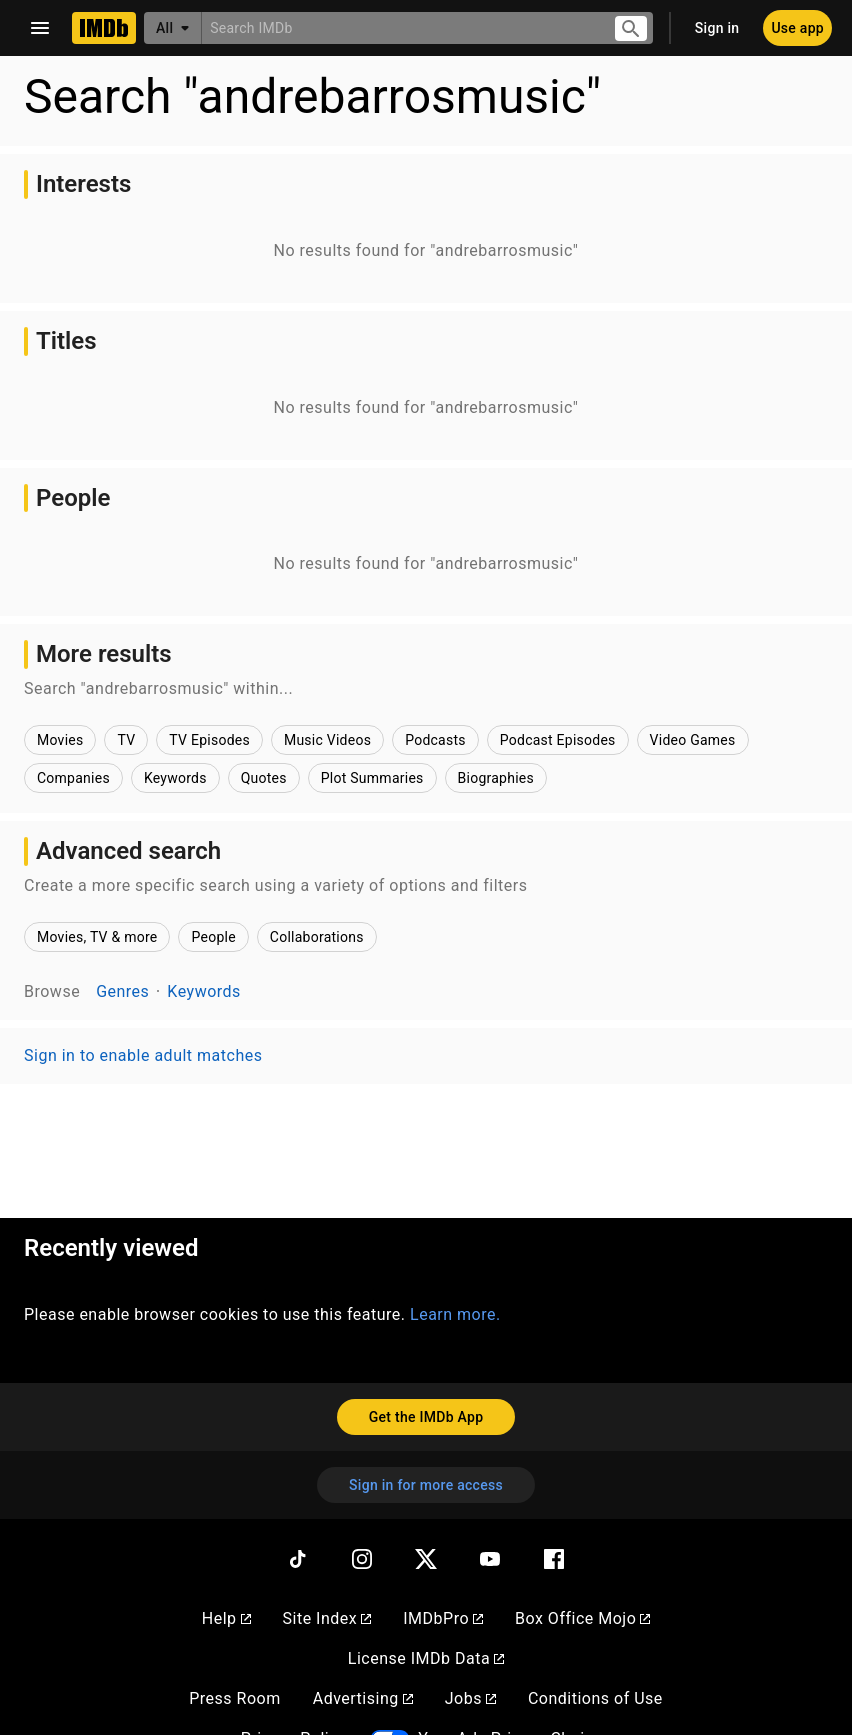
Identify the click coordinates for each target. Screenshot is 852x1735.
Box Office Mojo (582, 1618)
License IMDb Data (426, 1658)
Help (226, 1618)
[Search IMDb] (399, 27)
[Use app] (797, 28)
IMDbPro (443, 1618)
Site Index (327, 1618)
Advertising (363, 1698)
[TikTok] (298, 1559)
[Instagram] (362, 1559)
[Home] (104, 28)
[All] (173, 28)
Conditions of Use (595, 1698)
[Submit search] (631, 28)
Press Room (234, 1698)
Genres (122, 991)
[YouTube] (490, 1559)
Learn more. (455, 1314)
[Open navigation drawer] (40, 28)
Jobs (470, 1698)
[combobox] (399, 27)
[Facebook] (554, 1559)
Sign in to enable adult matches (143, 1055)
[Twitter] (426, 1559)
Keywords (204, 991)
